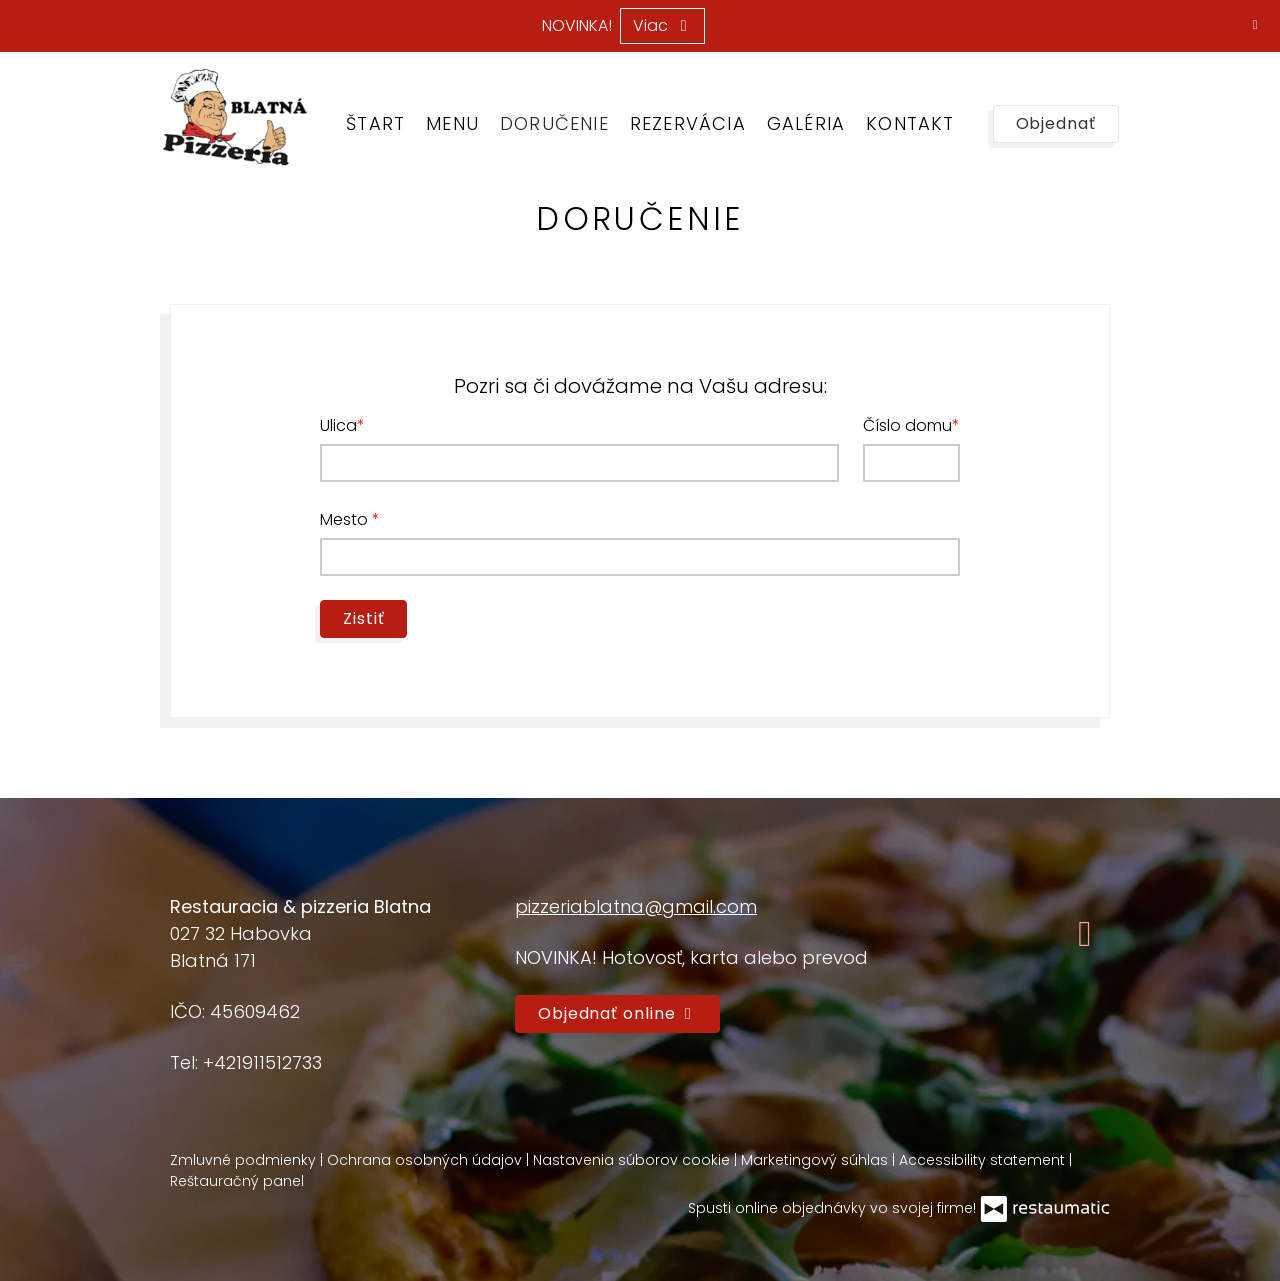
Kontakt (910, 123)
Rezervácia (688, 123)
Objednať (1056, 123)
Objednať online (617, 1013)
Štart (375, 123)
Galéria (806, 123)
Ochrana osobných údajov (426, 1160)
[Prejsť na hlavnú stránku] (234, 117)
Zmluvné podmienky (245, 1160)
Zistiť (363, 618)
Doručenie (554, 123)
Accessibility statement (984, 1160)
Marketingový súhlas (816, 1160)
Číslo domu (907, 425)
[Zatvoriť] (1255, 25)
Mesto (346, 519)
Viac (662, 25)
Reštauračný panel (237, 1181)
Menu (452, 123)
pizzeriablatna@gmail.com (636, 906)
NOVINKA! (577, 26)
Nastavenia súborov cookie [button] (633, 1160)
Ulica (338, 425)
